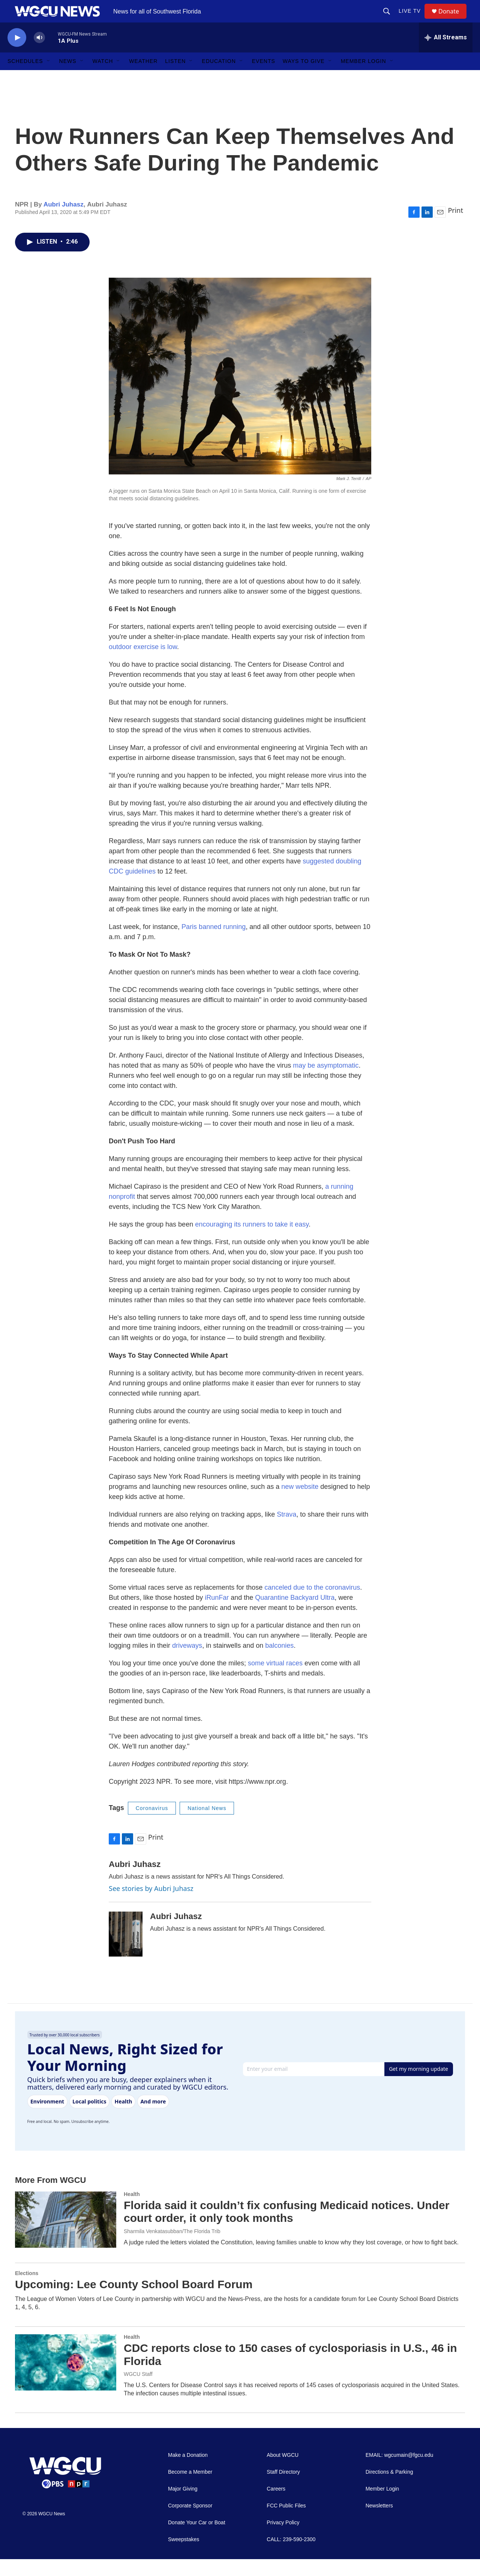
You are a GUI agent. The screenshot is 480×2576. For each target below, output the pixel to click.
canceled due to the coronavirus (312, 1604)
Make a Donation (188, 2472)
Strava (285, 1531)
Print (455, 227)
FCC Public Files (286, 2522)
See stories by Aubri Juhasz (151, 1905)
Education (219, 78)
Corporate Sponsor (190, 2522)
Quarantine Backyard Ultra (293, 1614)
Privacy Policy (283, 2539)
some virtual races (275, 1680)
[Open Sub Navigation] (49, 78)
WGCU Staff (138, 2391)
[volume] (39, 54)
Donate (453, 20)
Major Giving (183, 2506)
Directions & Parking (389, 2489)
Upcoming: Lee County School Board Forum (133, 2301)
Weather (143, 78)
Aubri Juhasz (64, 221)
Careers (276, 2506)
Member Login (363, 78)
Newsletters (379, 2522)
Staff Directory (283, 2489)
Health (132, 2211)
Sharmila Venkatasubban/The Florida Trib (172, 2248)
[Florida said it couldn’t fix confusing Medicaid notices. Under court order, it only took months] (65, 2236)
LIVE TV (413, 19)
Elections (26, 2290)
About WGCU (282, 2472)
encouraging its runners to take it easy (252, 1241)
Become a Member (190, 2489)
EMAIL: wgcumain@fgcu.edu (400, 2472)
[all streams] (445, 54)
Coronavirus (152, 1825)
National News (207, 1825)
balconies (279, 1662)
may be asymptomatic (325, 1082)
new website (299, 1503)
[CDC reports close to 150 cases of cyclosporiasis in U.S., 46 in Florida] (65, 2379)
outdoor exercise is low (143, 663)
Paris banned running (213, 943)
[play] (17, 54)
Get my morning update (418, 2085)
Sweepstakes (183, 2556)
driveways (187, 1662)
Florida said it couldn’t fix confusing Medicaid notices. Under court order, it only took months (286, 2228)
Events (263, 78)
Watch (103, 78)
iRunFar (216, 1614)
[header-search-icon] (390, 19)
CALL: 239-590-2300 (291, 2556)
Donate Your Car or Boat (196, 2539)
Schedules (25, 78)
